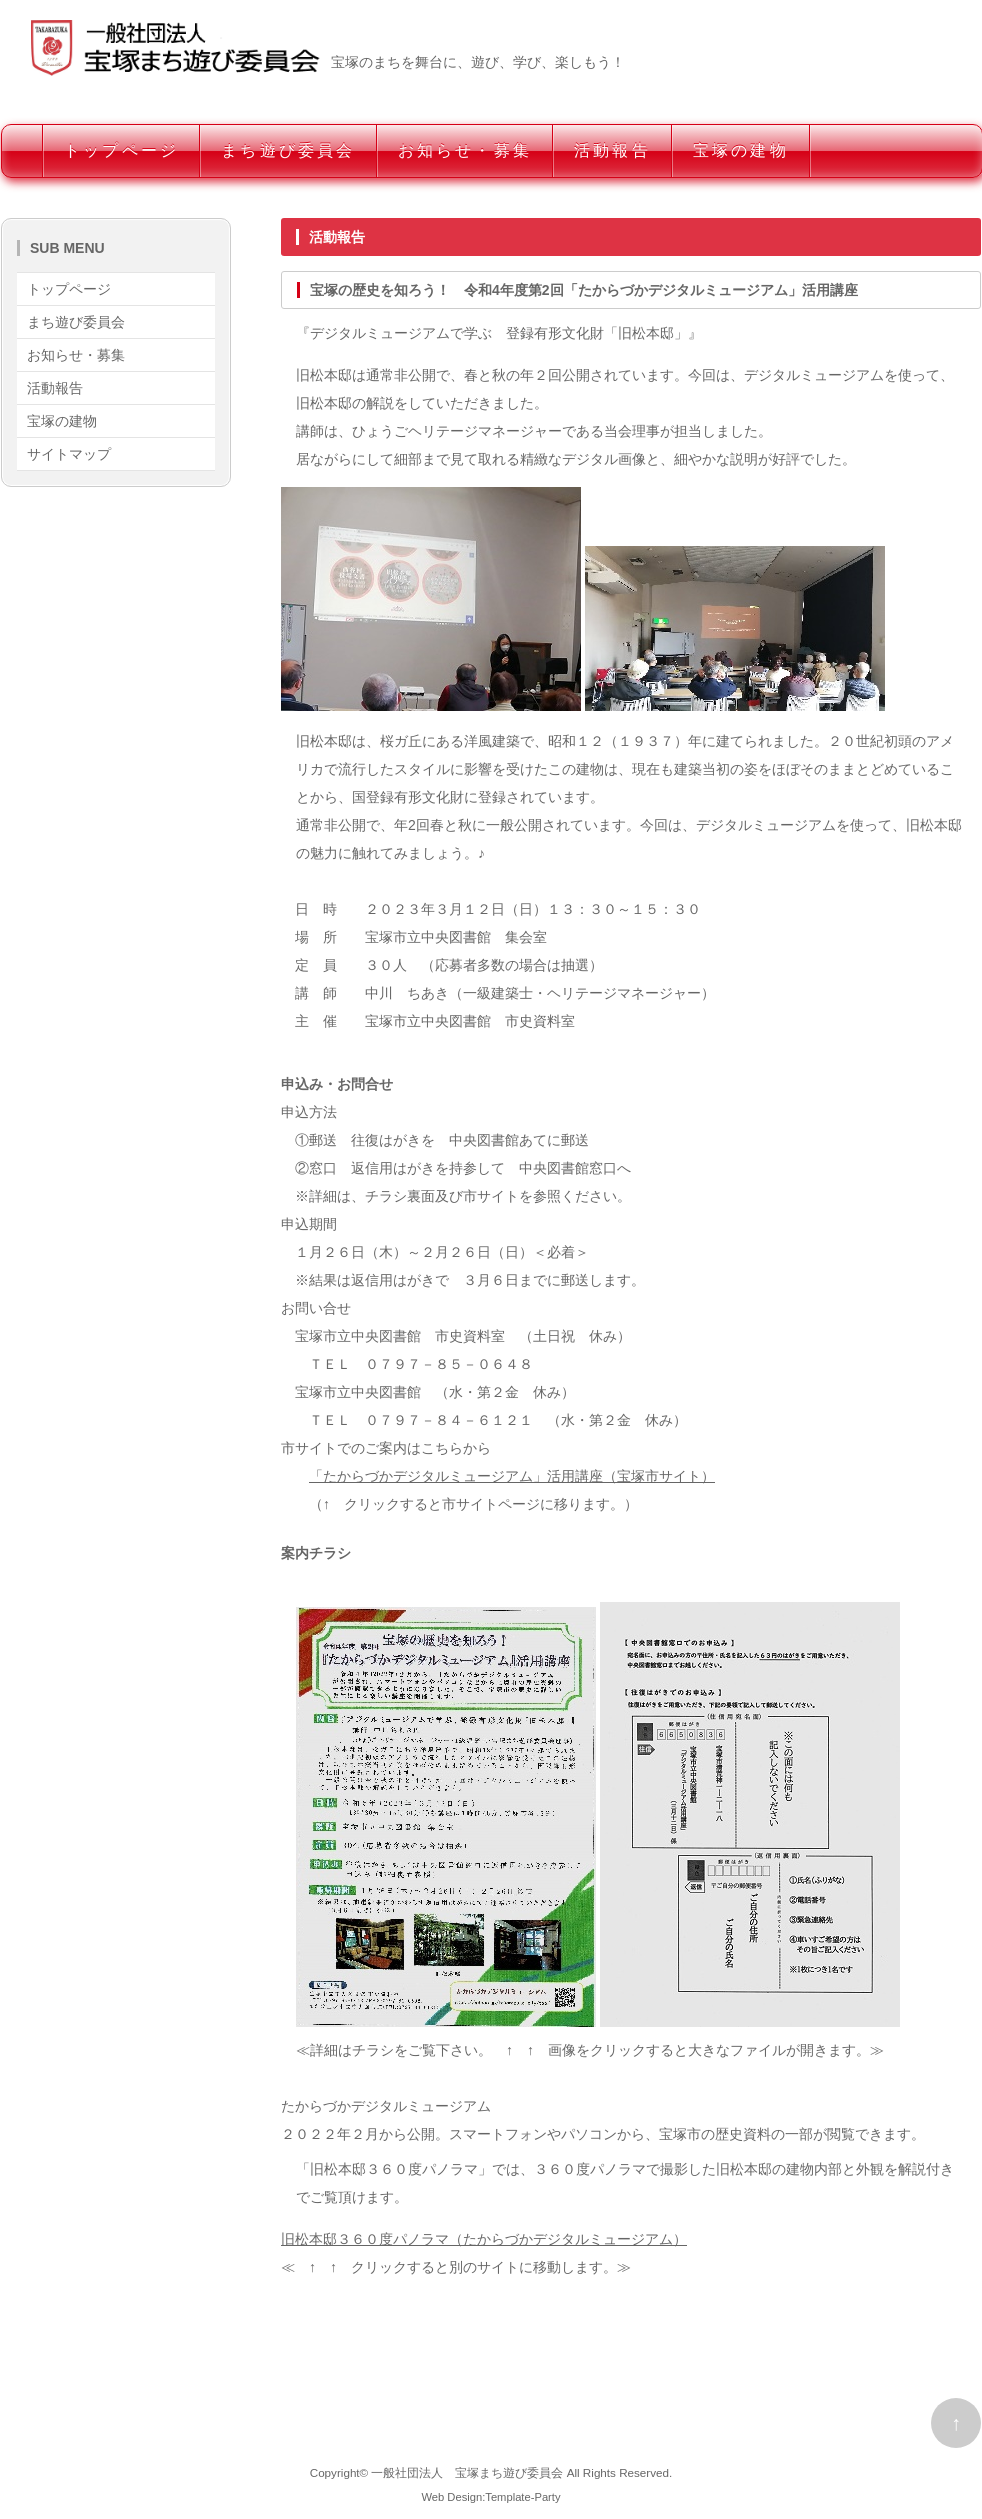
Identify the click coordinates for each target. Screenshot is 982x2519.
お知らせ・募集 (465, 150)
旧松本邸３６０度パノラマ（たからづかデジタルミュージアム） (484, 2239)
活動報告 (612, 150)
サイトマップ (69, 454)
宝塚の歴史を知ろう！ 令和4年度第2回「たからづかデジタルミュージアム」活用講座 (584, 290)
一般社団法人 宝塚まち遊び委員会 (467, 2472)
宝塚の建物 (741, 150)
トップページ (121, 150)
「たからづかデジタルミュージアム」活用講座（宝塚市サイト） (512, 1476)
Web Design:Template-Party (490, 2497)
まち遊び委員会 (288, 150)
